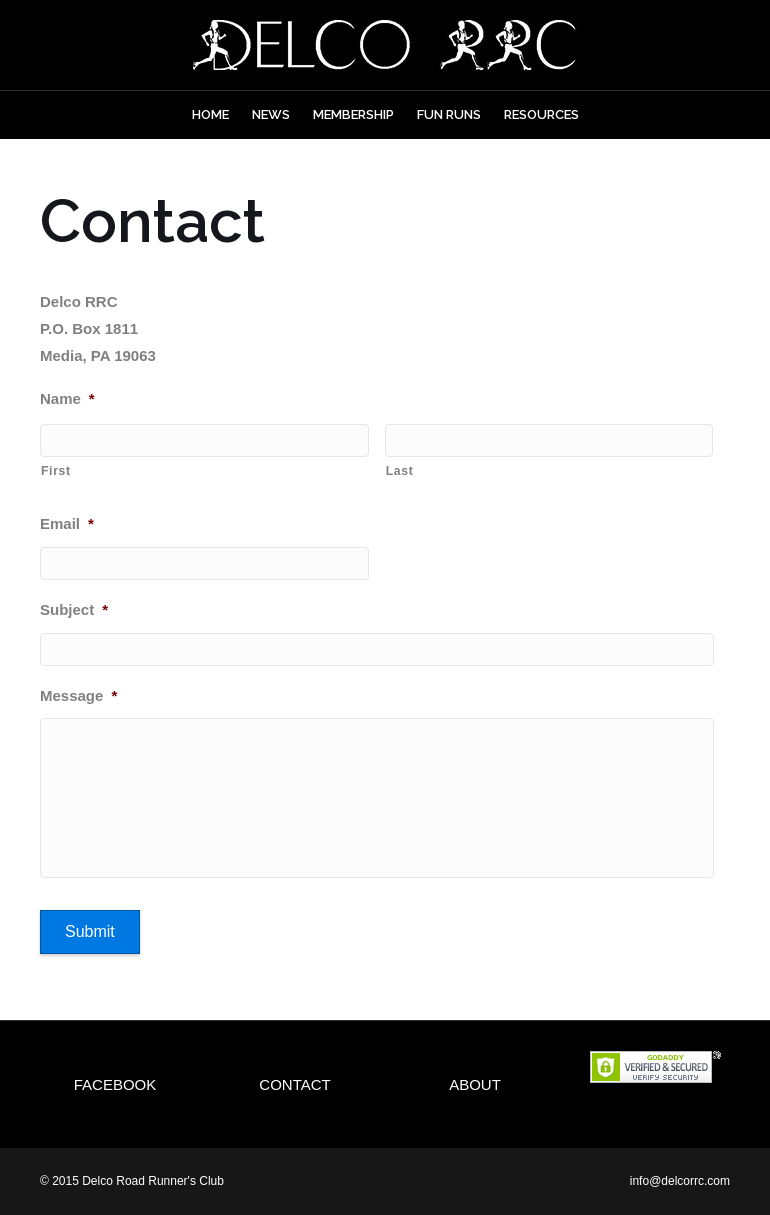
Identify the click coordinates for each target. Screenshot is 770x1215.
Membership (353, 114)
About (475, 1084)
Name (67, 398)
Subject (74, 609)
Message (78, 695)
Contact (294, 1084)
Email (67, 523)
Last (400, 471)
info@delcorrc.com (680, 1181)
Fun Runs (449, 114)
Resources (541, 114)
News (271, 114)
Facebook (115, 1084)
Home (210, 114)
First (56, 471)
